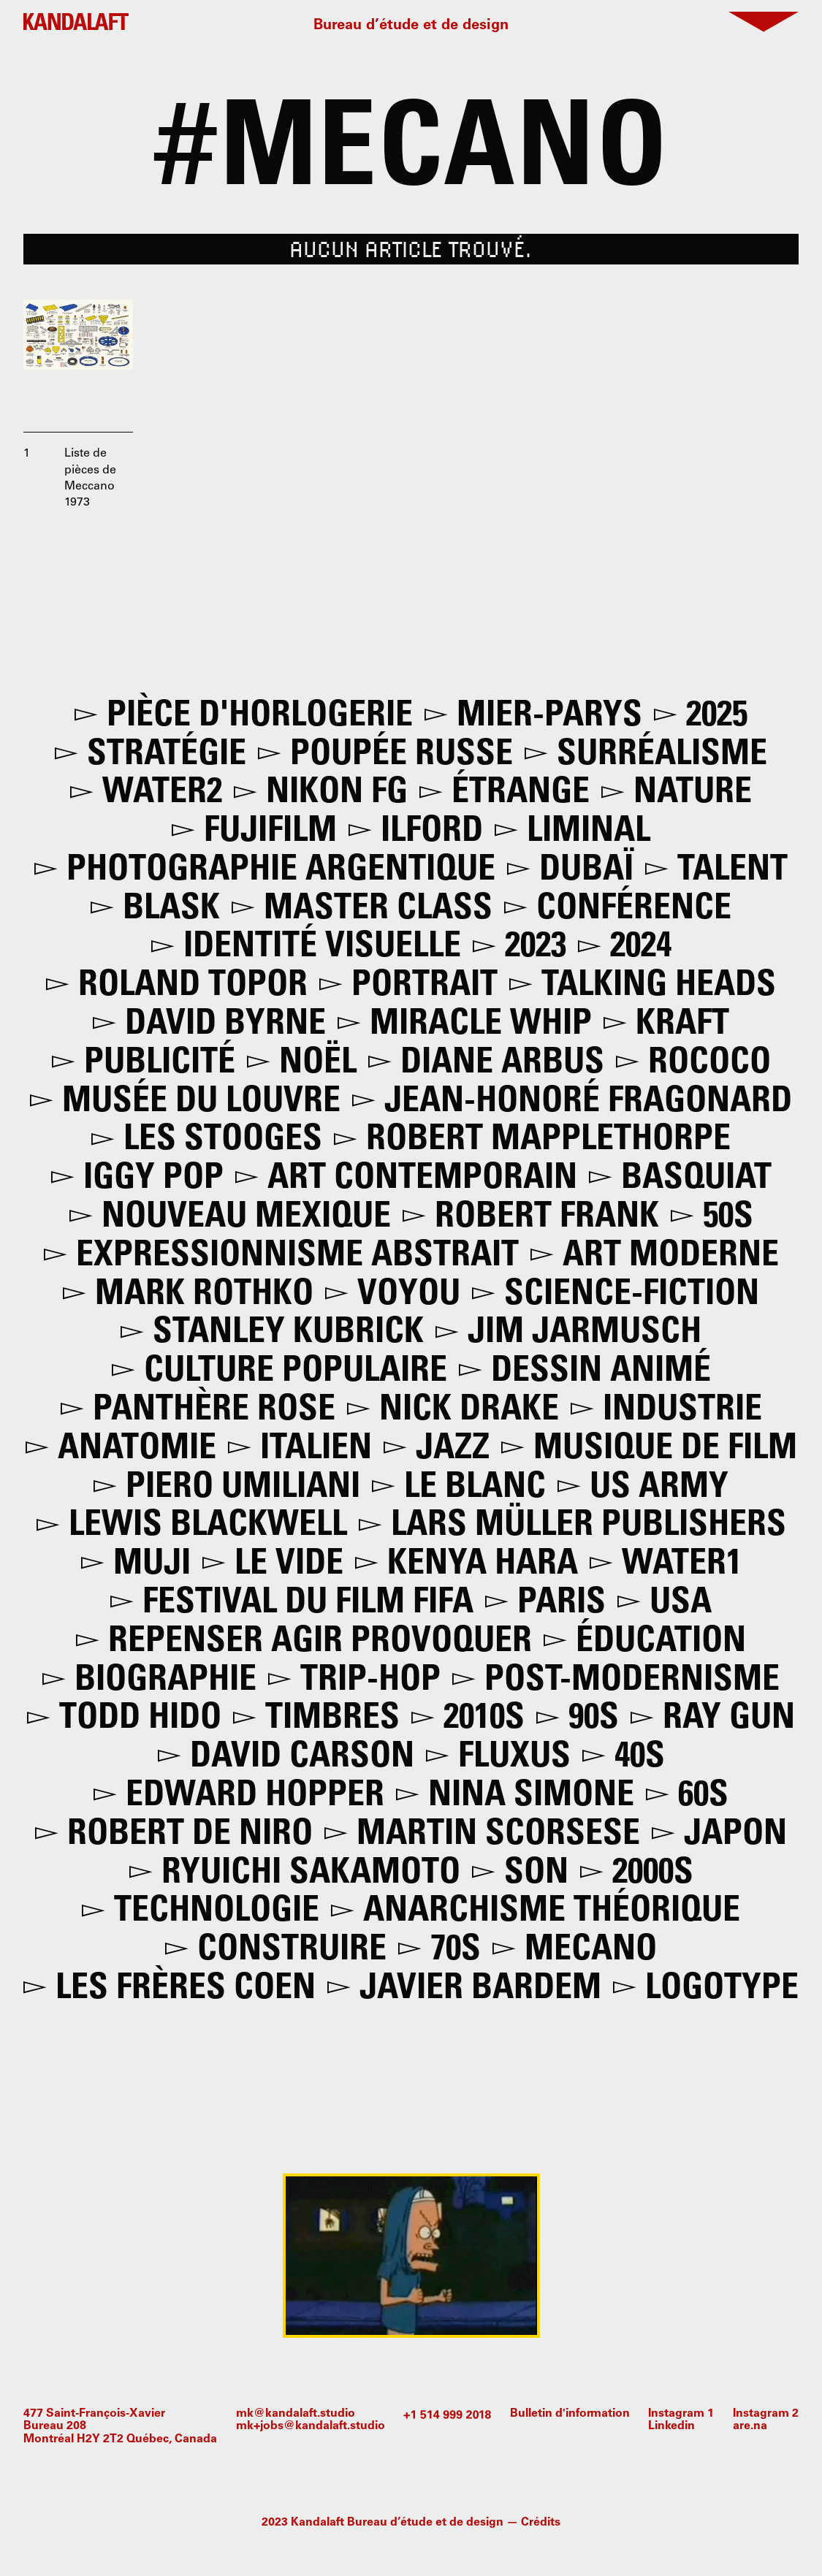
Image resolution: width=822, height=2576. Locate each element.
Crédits (540, 2523)
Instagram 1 (681, 2414)
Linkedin (671, 2426)
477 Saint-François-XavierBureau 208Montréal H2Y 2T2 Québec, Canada (120, 2426)
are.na (750, 2426)
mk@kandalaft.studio (295, 2414)
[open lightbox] (78, 354)
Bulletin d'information (570, 2414)
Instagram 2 (766, 2414)
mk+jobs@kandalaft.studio (310, 2426)
